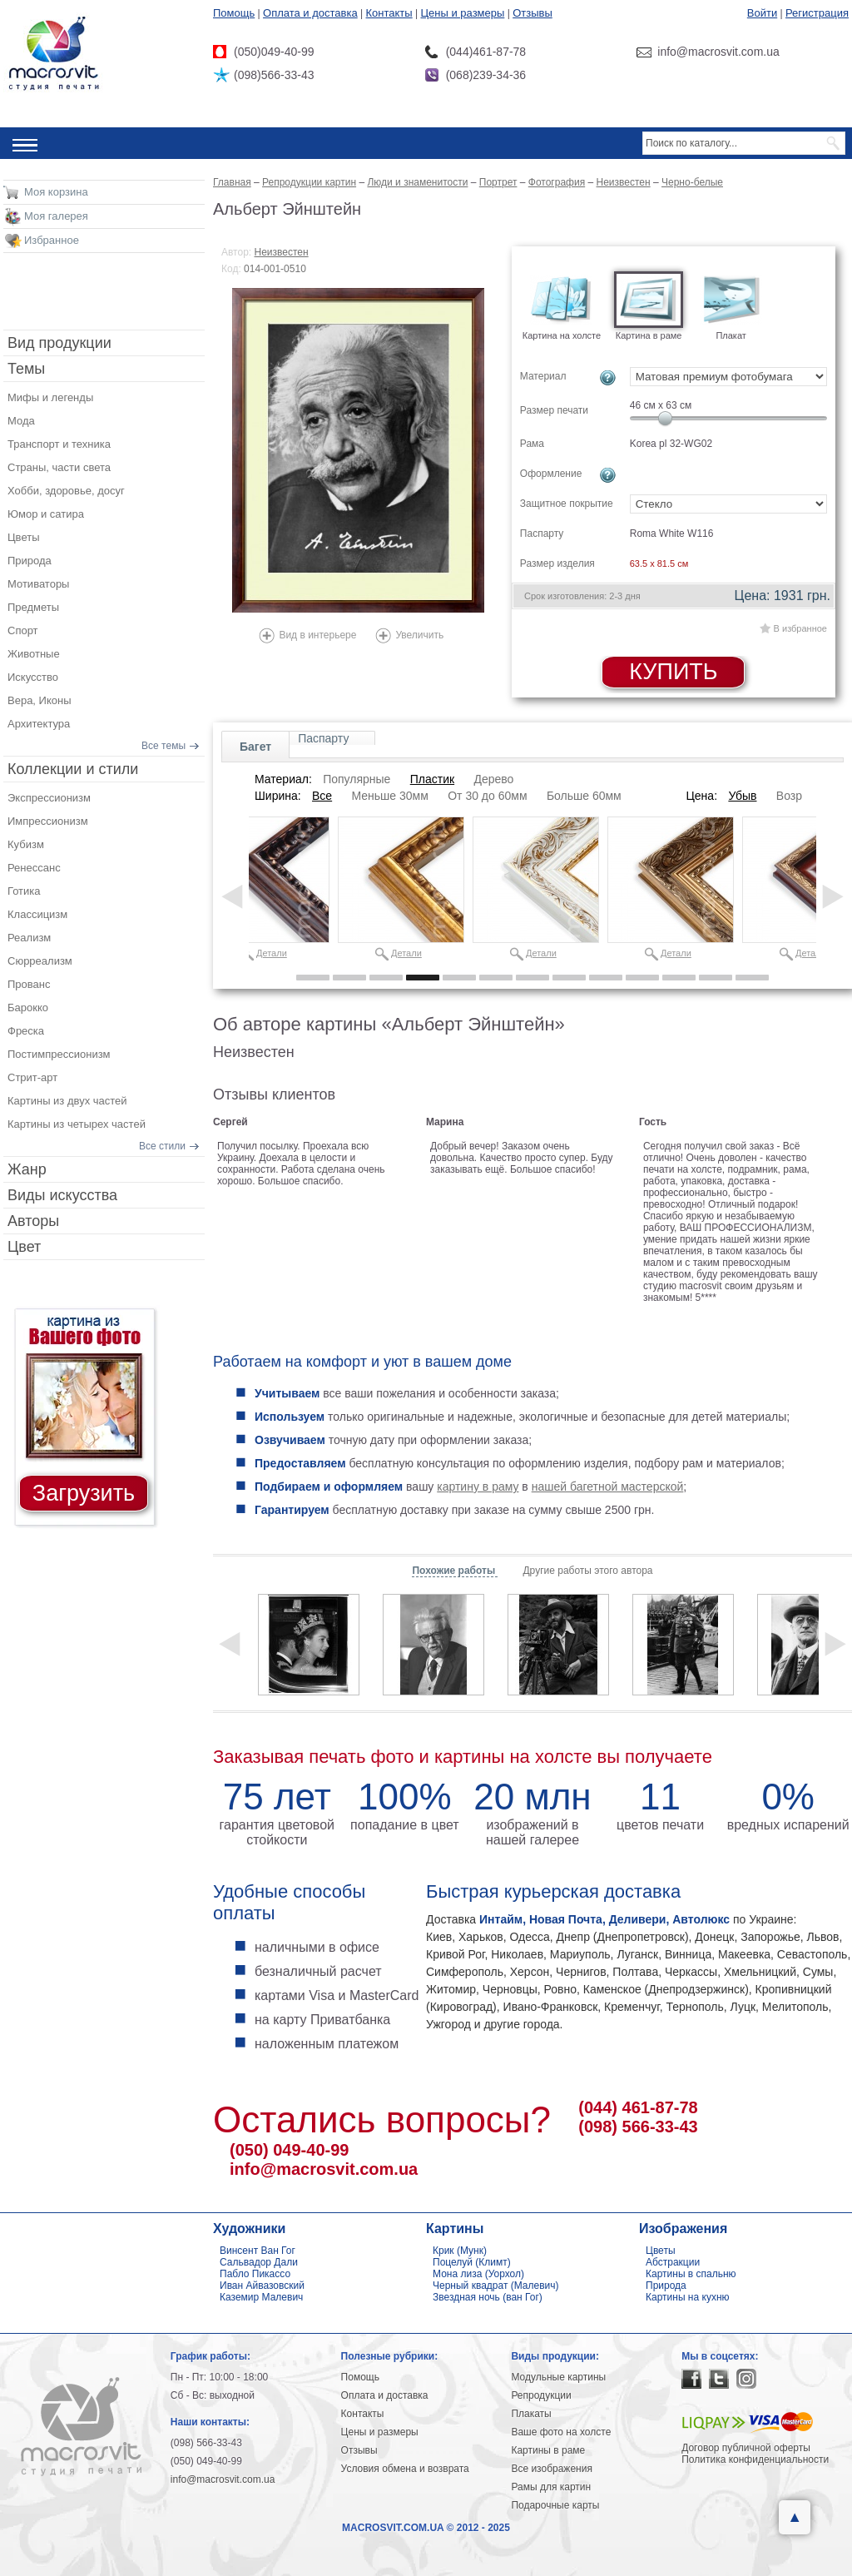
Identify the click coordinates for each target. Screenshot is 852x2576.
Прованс (28, 984)
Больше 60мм (584, 795)
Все (322, 795)
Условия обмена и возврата (405, 2468)
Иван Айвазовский (262, 2285)
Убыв (742, 795)
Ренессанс (34, 867)
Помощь (234, 13)
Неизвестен (282, 252)
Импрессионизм (47, 821)
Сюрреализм (39, 961)
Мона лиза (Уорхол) (478, 2274)
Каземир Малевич (261, 2297)
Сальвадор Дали (259, 2262)
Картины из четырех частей (76, 1124)
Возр (789, 795)
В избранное (800, 628)
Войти (762, 13)
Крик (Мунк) (460, 2250)
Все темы (163, 746)
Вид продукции (59, 343)
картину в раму (477, 1486)
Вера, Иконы (39, 700)
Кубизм (25, 844)
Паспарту (323, 738)
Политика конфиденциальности (755, 2459)
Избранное (51, 240)
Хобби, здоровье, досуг (66, 490)
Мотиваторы (38, 584)
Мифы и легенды (50, 397)
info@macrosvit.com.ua (324, 2169)
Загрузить (83, 1493)
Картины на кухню (688, 2297)
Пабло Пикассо (255, 2274)
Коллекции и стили (72, 769)
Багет (255, 746)
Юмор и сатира (45, 514)
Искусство (32, 677)
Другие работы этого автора (587, 1570)
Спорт (22, 630)
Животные (33, 654)
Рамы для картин (551, 2487)
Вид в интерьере (317, 635)
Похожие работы (455, 1570)
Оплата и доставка (310, 13)
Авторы (33, 1221)
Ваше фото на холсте (561, 2432)
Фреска (25, 1031)
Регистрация (817, 13)
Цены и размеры (462, 13)
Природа (29, 560)
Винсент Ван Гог (257, 2250)
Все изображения (551, 2468)
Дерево (493, 779)
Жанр (27, 1169)
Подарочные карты (555, 2505)
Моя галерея (56, 216)
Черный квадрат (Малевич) (496, 2285)
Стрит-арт (32, 1077)
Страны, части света (59, 467)
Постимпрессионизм (59, 1054)
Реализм (29, 937)
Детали (271, 953)
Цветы (23, 537)
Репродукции (541, 2395)
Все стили (162, 1146)
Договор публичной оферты (745, 2448)
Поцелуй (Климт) (472, 2262)
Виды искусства (62, 1195)
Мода (21, 420)
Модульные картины (558, 2377)
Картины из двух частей (67, 1100)
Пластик (432, 779)
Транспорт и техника (59, 444)
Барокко (27, 1007)
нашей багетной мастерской (608, 1486)
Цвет (24, 1246)
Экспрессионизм (49, 798)
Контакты (389, 13)
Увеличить (419, 635)
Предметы (33, 607)
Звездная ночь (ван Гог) (487, 2297)
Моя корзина (56, 192)
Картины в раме (548, 2450)
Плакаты (531, 2414)
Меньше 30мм (389, 795)
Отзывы (532, 13)
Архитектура (38, 723)
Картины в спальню (691, 2274)
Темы (26, 368)
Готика (24, 891)
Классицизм (37, 914)
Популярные (356, 779)
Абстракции (673, 2262)
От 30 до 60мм (487, 795)
